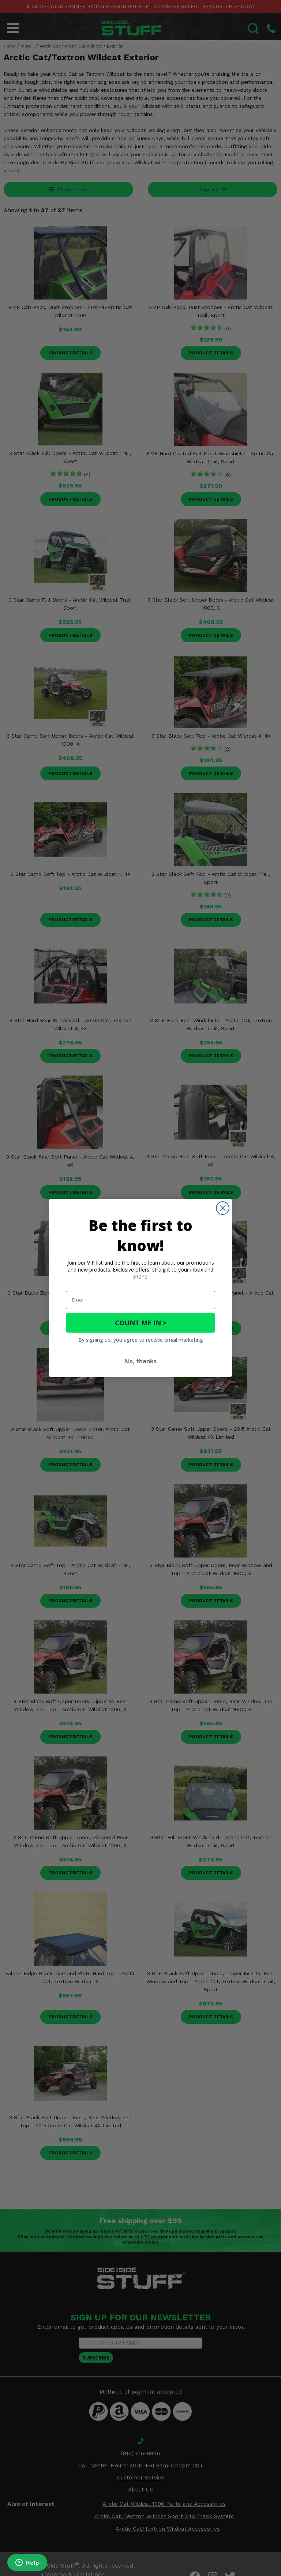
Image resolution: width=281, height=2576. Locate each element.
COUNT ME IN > (140, 1322)
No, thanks (140, 1361)
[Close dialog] (222, 1208)
